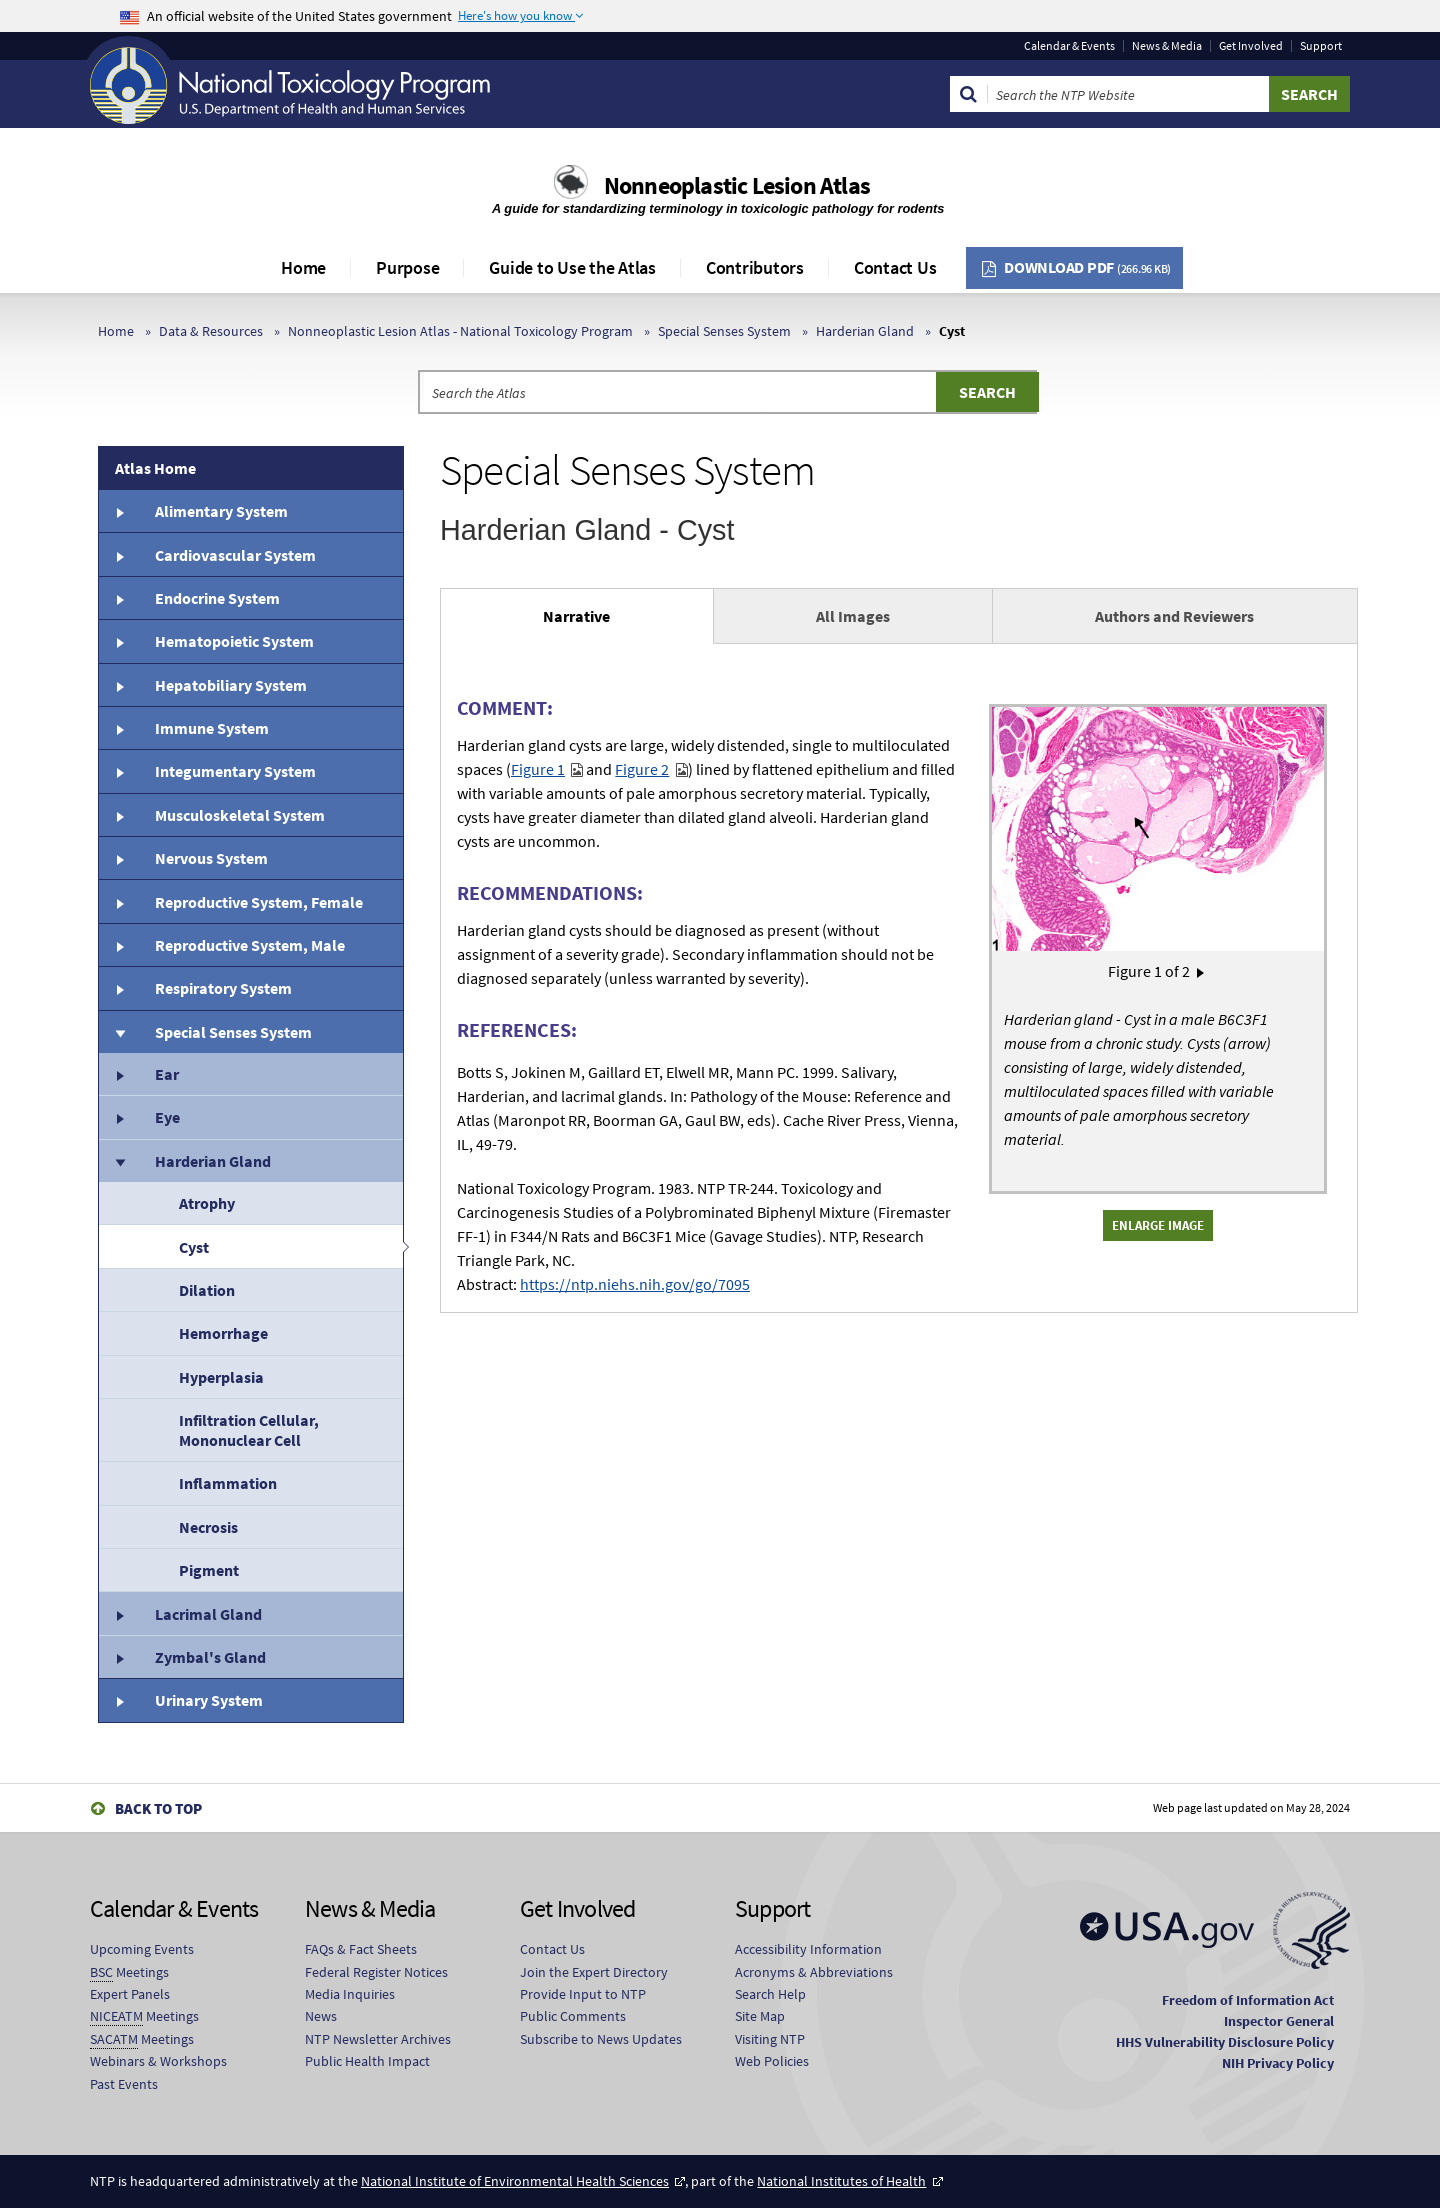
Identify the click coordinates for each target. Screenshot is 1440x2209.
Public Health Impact (367, 2061)
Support (1321, 46)
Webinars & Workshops (158, 2061)
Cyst (194, 1247)
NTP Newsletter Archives (378, 2039)
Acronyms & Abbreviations (814, 1972)
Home (303, 267)
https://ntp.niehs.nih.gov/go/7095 (635, 1284)
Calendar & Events (1069, 46)
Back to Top (158, 1808)
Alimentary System (221, 511)
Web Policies (772, 2061)
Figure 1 (538, 769)
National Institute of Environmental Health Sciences (515, 2181)
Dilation (207, 1290)
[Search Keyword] (1128, 94)
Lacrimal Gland (208, 1614)
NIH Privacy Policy (1278, 2063)
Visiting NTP (770, 2039)
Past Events (124, 2084)
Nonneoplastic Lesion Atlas (737, 185)
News (321, 2016)
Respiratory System (223, 988)
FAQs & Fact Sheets (361, 1949)
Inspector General (1279, 2021)
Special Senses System (724, 331)
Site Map (760, 2016)
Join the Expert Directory (594, 1972)
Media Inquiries (350, 1994)
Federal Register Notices (376, 1972)
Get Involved (1251, 46)
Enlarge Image (1158, 1225)
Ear (167, 1074)
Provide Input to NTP (583, 1994)
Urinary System (209, 1700)
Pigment (209, 1570)
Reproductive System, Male (250, 945)
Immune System (212, 728)
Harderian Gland (865, 331)
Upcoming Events (142, 1949)
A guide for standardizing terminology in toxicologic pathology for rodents (720, 208)
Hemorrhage (223, 1333)
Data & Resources (211, 331)
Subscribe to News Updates (601, 2039)
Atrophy (207, 1203)
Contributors (755, 267)
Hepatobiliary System (231, 685)
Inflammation (228, 1483)
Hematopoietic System (234, 641)
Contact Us (895, 267)
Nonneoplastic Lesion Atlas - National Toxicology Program (460, 331)
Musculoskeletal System (240, 815)
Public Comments (573, 2016)
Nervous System (211, 858)
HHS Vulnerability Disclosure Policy (1225, 2042)
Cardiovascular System (235, 555)
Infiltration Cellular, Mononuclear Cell (249, 1430)
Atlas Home (155, 468)
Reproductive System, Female (259, 902)
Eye (167, 1117)
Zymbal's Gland (210, 1657)
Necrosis (208, 1527)
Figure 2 (642, 769)
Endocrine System (217, 598)
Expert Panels (130, 1994)
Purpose (407, 267)
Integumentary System (235, 771)
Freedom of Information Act (1248, 2000)
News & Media (1167, 46)
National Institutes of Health (841, 2181)
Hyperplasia (221, 1377)
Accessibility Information (808, 1949)
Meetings (129, 1972)
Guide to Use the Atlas (572, 267)
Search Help (770, 1994)
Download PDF (1087, 267)
